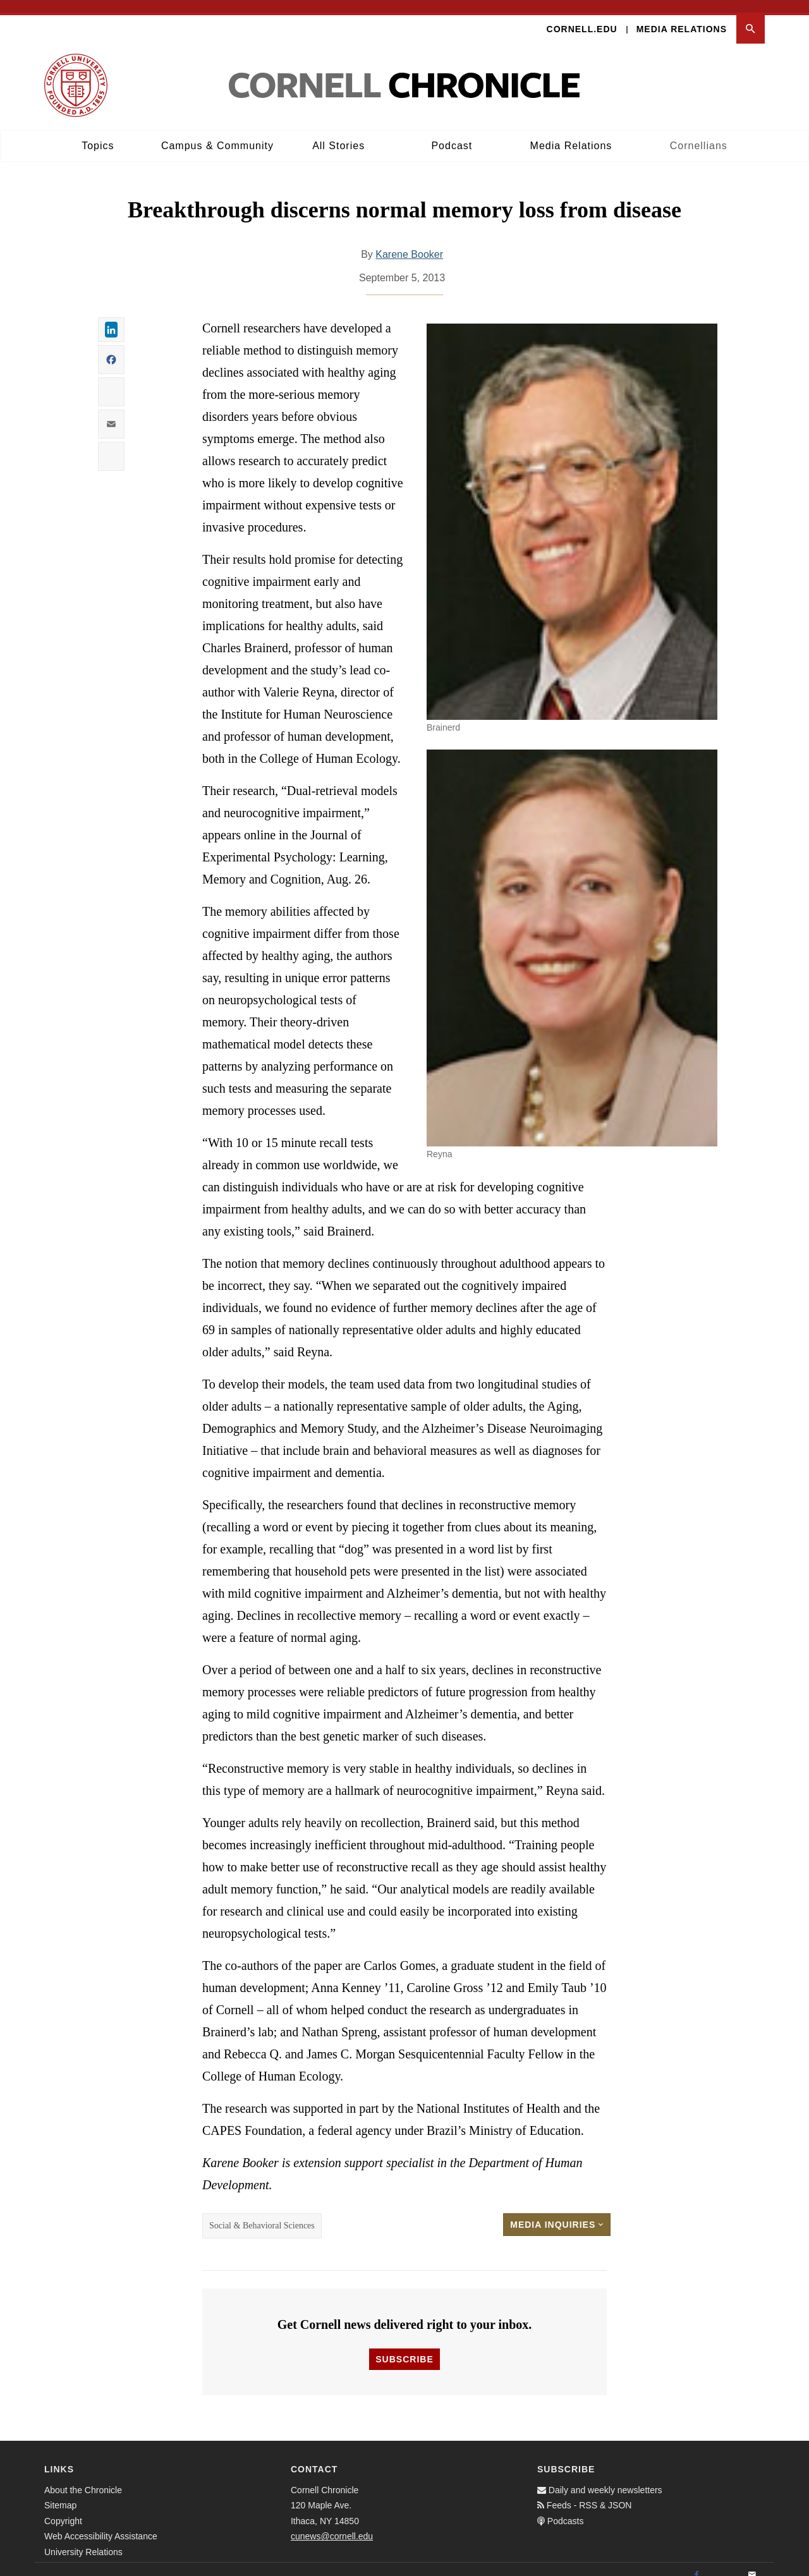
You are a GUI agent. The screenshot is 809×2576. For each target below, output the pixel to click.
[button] (750, 17)
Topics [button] (98, 133)
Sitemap (60, 2493)
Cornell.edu (582, 16)
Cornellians (698, 133)
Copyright (63, 2508)
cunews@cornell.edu (332, 2524)
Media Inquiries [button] (557, 2213)
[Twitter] (724, 2562)
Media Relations (681, 16)
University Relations (83, 2539)
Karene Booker (409, 242)
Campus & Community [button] (217, 133)
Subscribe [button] (404, 2347)
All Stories (338, 133)
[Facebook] (696, 2562)
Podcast (451, 133)
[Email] (752, 2562)
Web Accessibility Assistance (100, 2524)
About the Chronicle (83, 2477)
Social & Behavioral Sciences (262, 2213)
